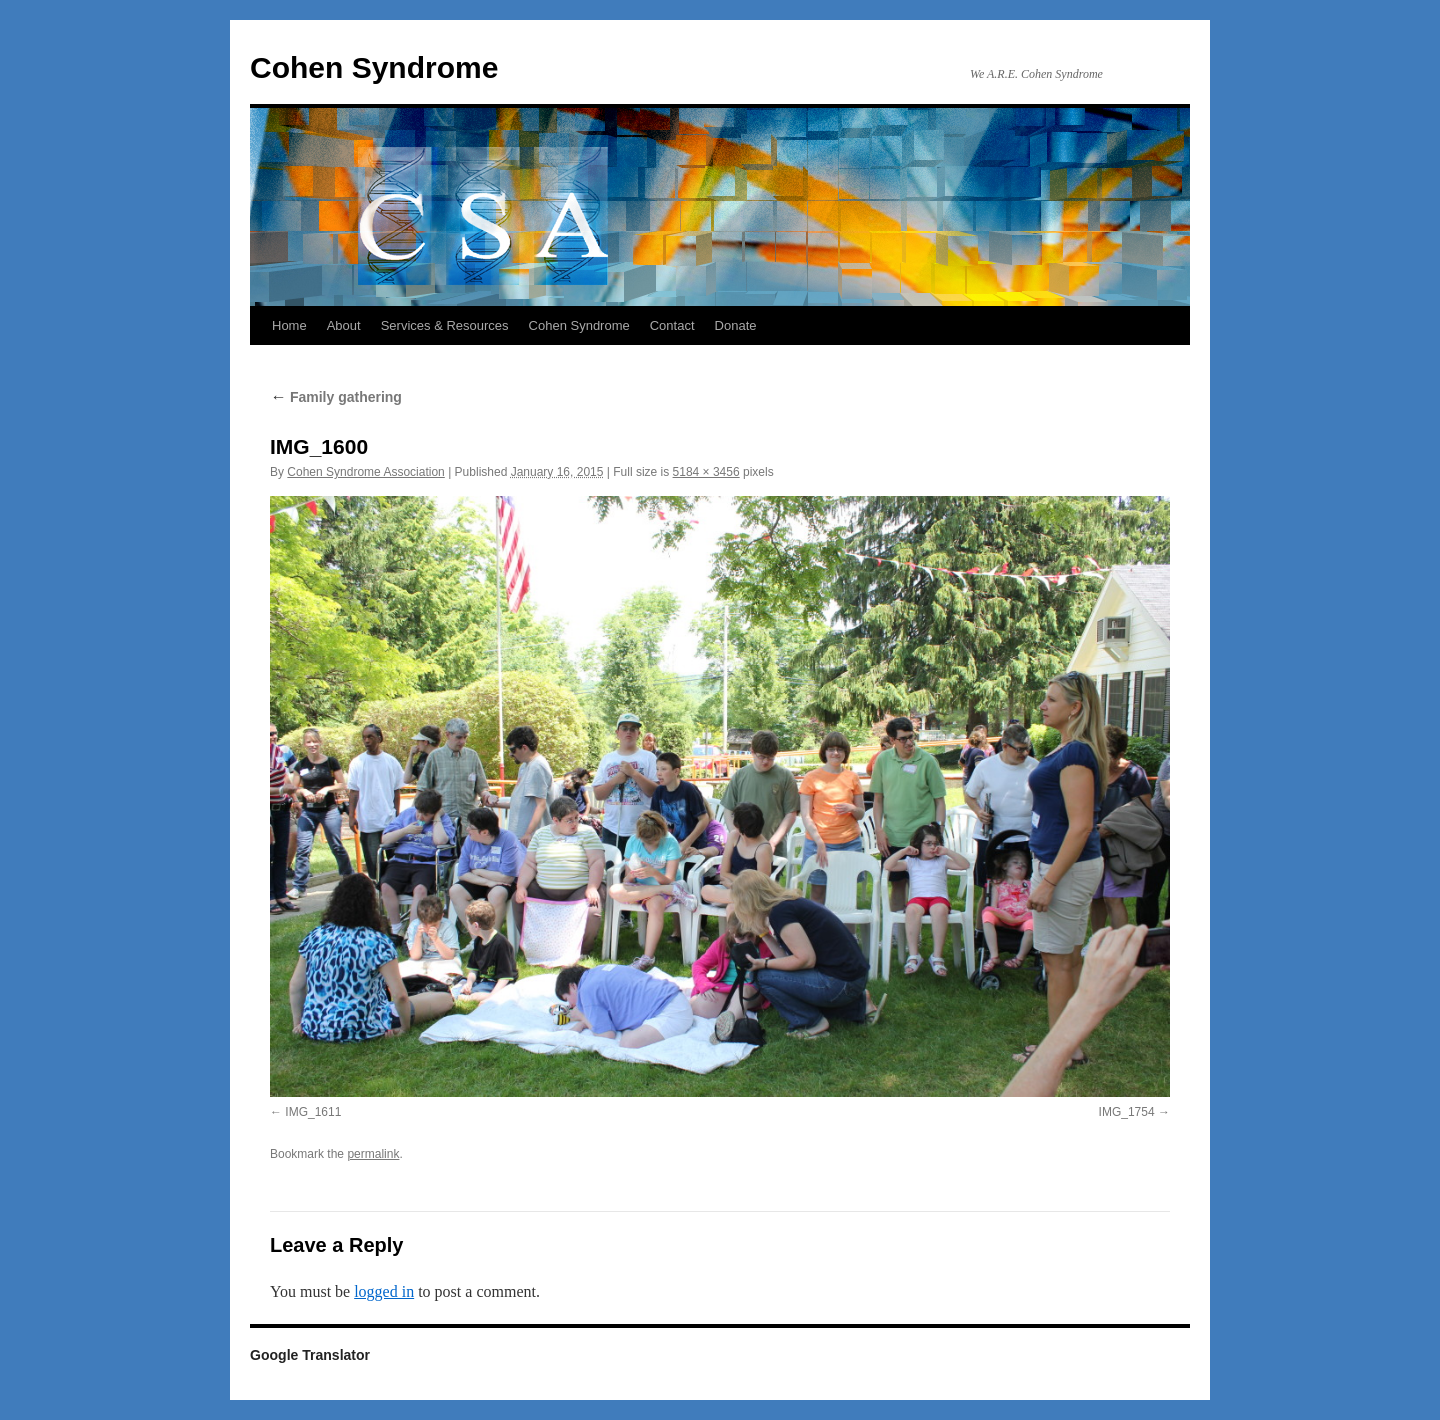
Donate (736, 325)
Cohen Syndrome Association (365, 472)
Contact (672, 325)
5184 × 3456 (706, 472)
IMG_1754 (1127, 1112)
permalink (373, 1154)
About (344, 325)
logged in (384, 1291)
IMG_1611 (313, 1112)
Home (289, 325)
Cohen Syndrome (374, 67)
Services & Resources (445, 325)
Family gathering (336, 397)
